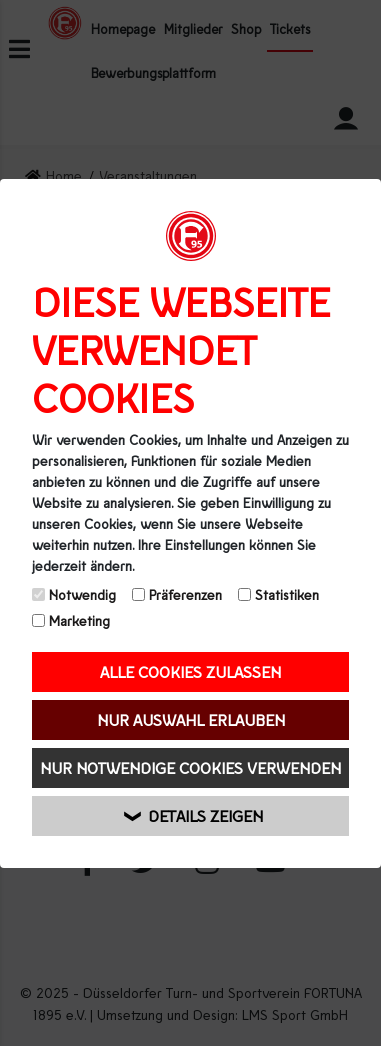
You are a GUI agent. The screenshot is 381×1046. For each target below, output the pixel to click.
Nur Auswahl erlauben (191, 719)
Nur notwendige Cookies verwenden (190, 767)
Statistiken (278, 594)
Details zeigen (193, 815)
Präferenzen (177, 594)
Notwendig (74, 594)
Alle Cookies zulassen (190, 671)
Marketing (71, 620)
